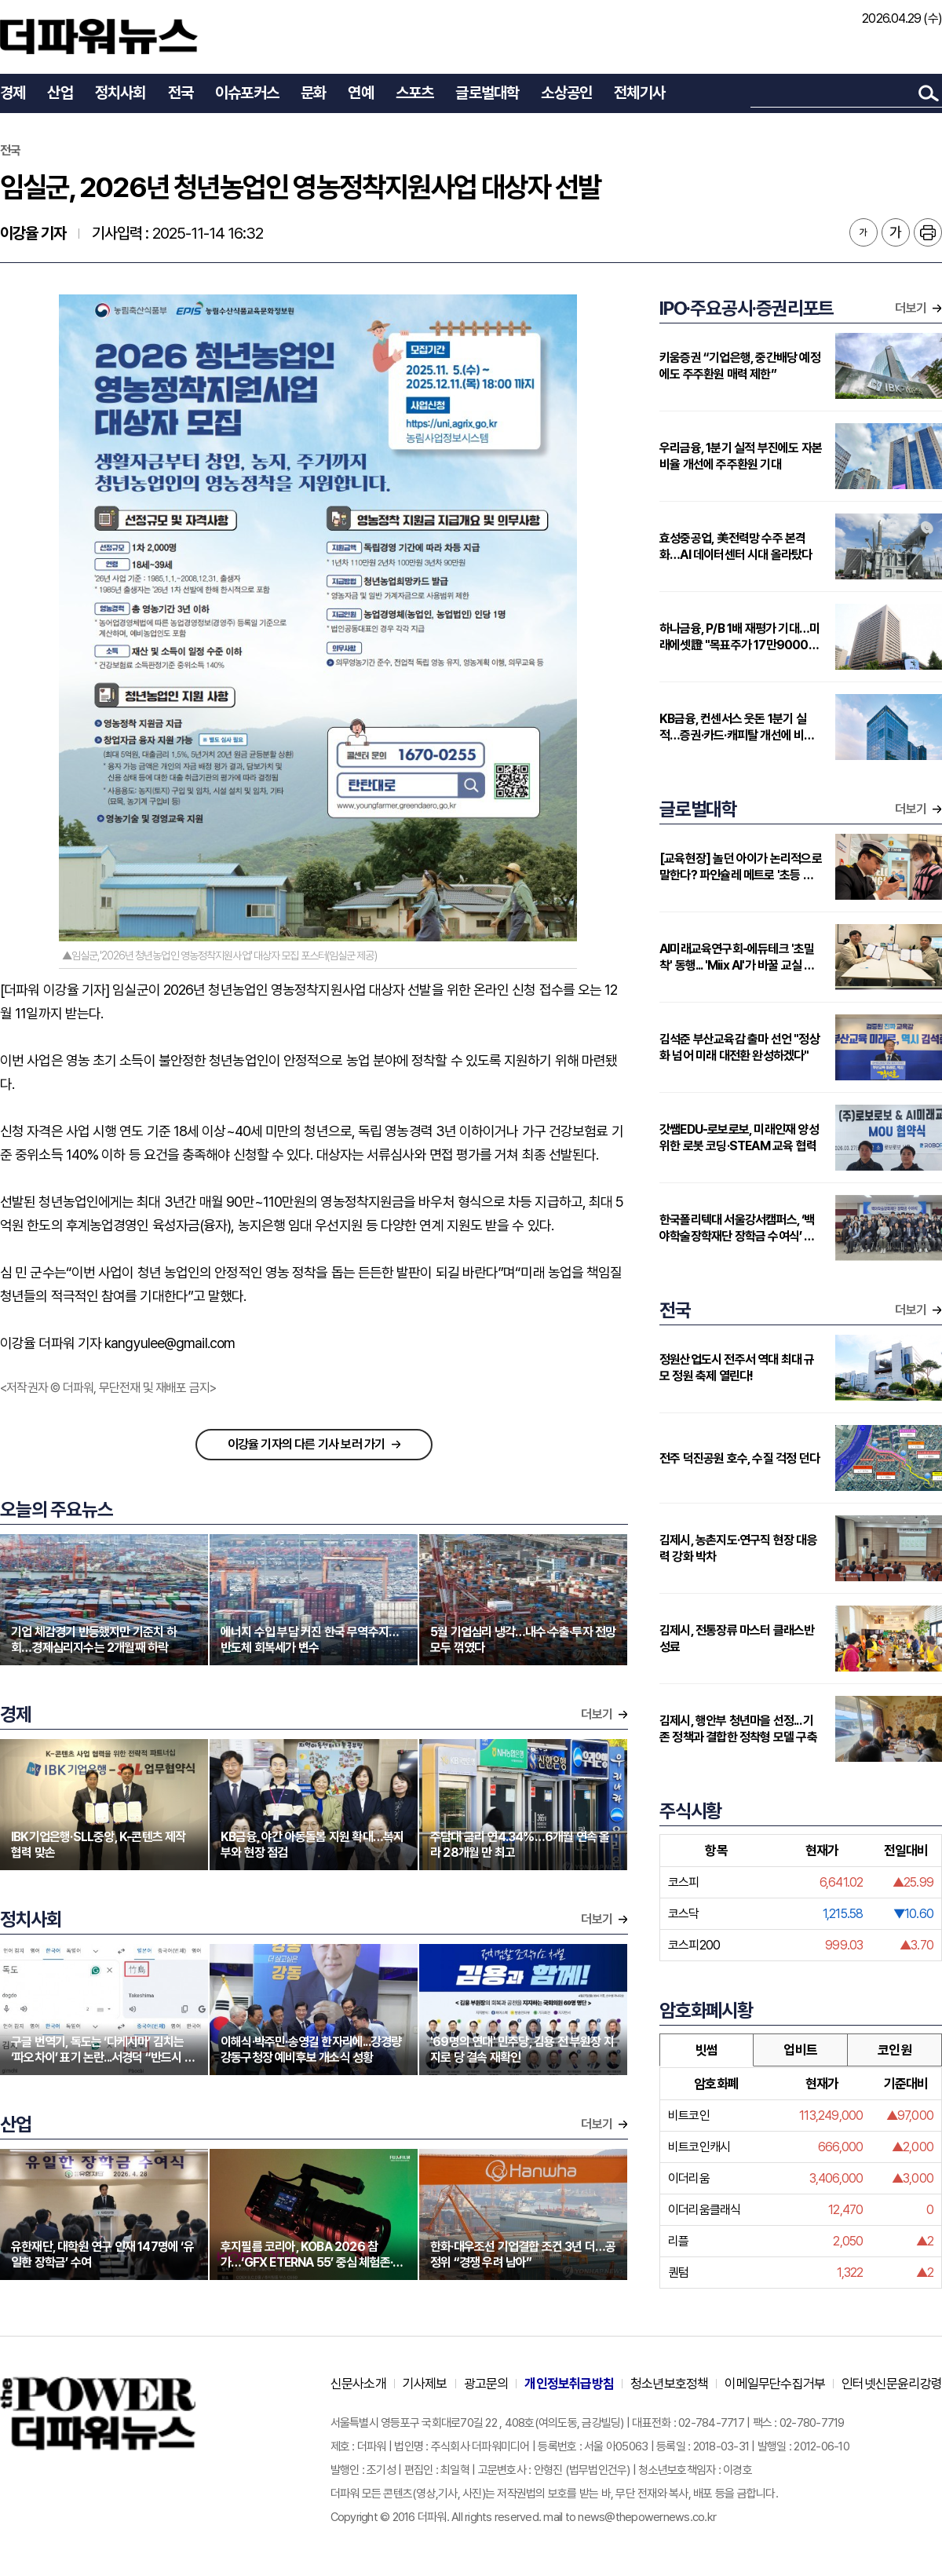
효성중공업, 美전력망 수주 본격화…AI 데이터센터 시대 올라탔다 (735, 546)
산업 (59, 92)
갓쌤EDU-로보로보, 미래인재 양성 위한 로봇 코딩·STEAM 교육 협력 (739, 1137)
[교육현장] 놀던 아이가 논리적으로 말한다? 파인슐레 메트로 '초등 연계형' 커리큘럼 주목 (741, 867)
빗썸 (706, 2050)
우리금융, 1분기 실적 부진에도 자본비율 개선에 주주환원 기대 (740, 456)
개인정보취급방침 (569, 2383)
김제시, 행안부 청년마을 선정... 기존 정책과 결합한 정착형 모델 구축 (738, 1729)
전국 (180, 92)
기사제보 (425, 2383)
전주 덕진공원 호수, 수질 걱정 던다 (739, 1458)
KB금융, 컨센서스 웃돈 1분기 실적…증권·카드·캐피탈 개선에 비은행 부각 (737, 727)
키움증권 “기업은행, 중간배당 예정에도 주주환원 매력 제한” (739, 366)
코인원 (894, 2050)
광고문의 (486, 2383)
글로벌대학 (487, 92)
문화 (313, 92)
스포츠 (415, 92)
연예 (360, 92)
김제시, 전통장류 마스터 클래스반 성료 (737, 1638)
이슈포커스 (247, 92)
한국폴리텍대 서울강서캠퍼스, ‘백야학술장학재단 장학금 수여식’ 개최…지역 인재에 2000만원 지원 (737, 1228)
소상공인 (566, 92)
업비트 (800, 2050)
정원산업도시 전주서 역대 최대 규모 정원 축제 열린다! (737, 1367)
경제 (12, 92)
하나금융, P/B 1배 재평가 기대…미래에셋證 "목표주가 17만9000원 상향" (739, 637)
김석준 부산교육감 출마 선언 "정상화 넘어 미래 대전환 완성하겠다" (739, 1047)
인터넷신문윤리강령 (892, 2383)
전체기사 (639, 92)
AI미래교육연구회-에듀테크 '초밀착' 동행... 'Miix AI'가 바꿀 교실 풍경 (737, 957)
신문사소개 (358, 2383)
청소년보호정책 (669, 2383)
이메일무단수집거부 (775, 2383)
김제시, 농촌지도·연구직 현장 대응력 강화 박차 (738, 1548)
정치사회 (120, 92)
